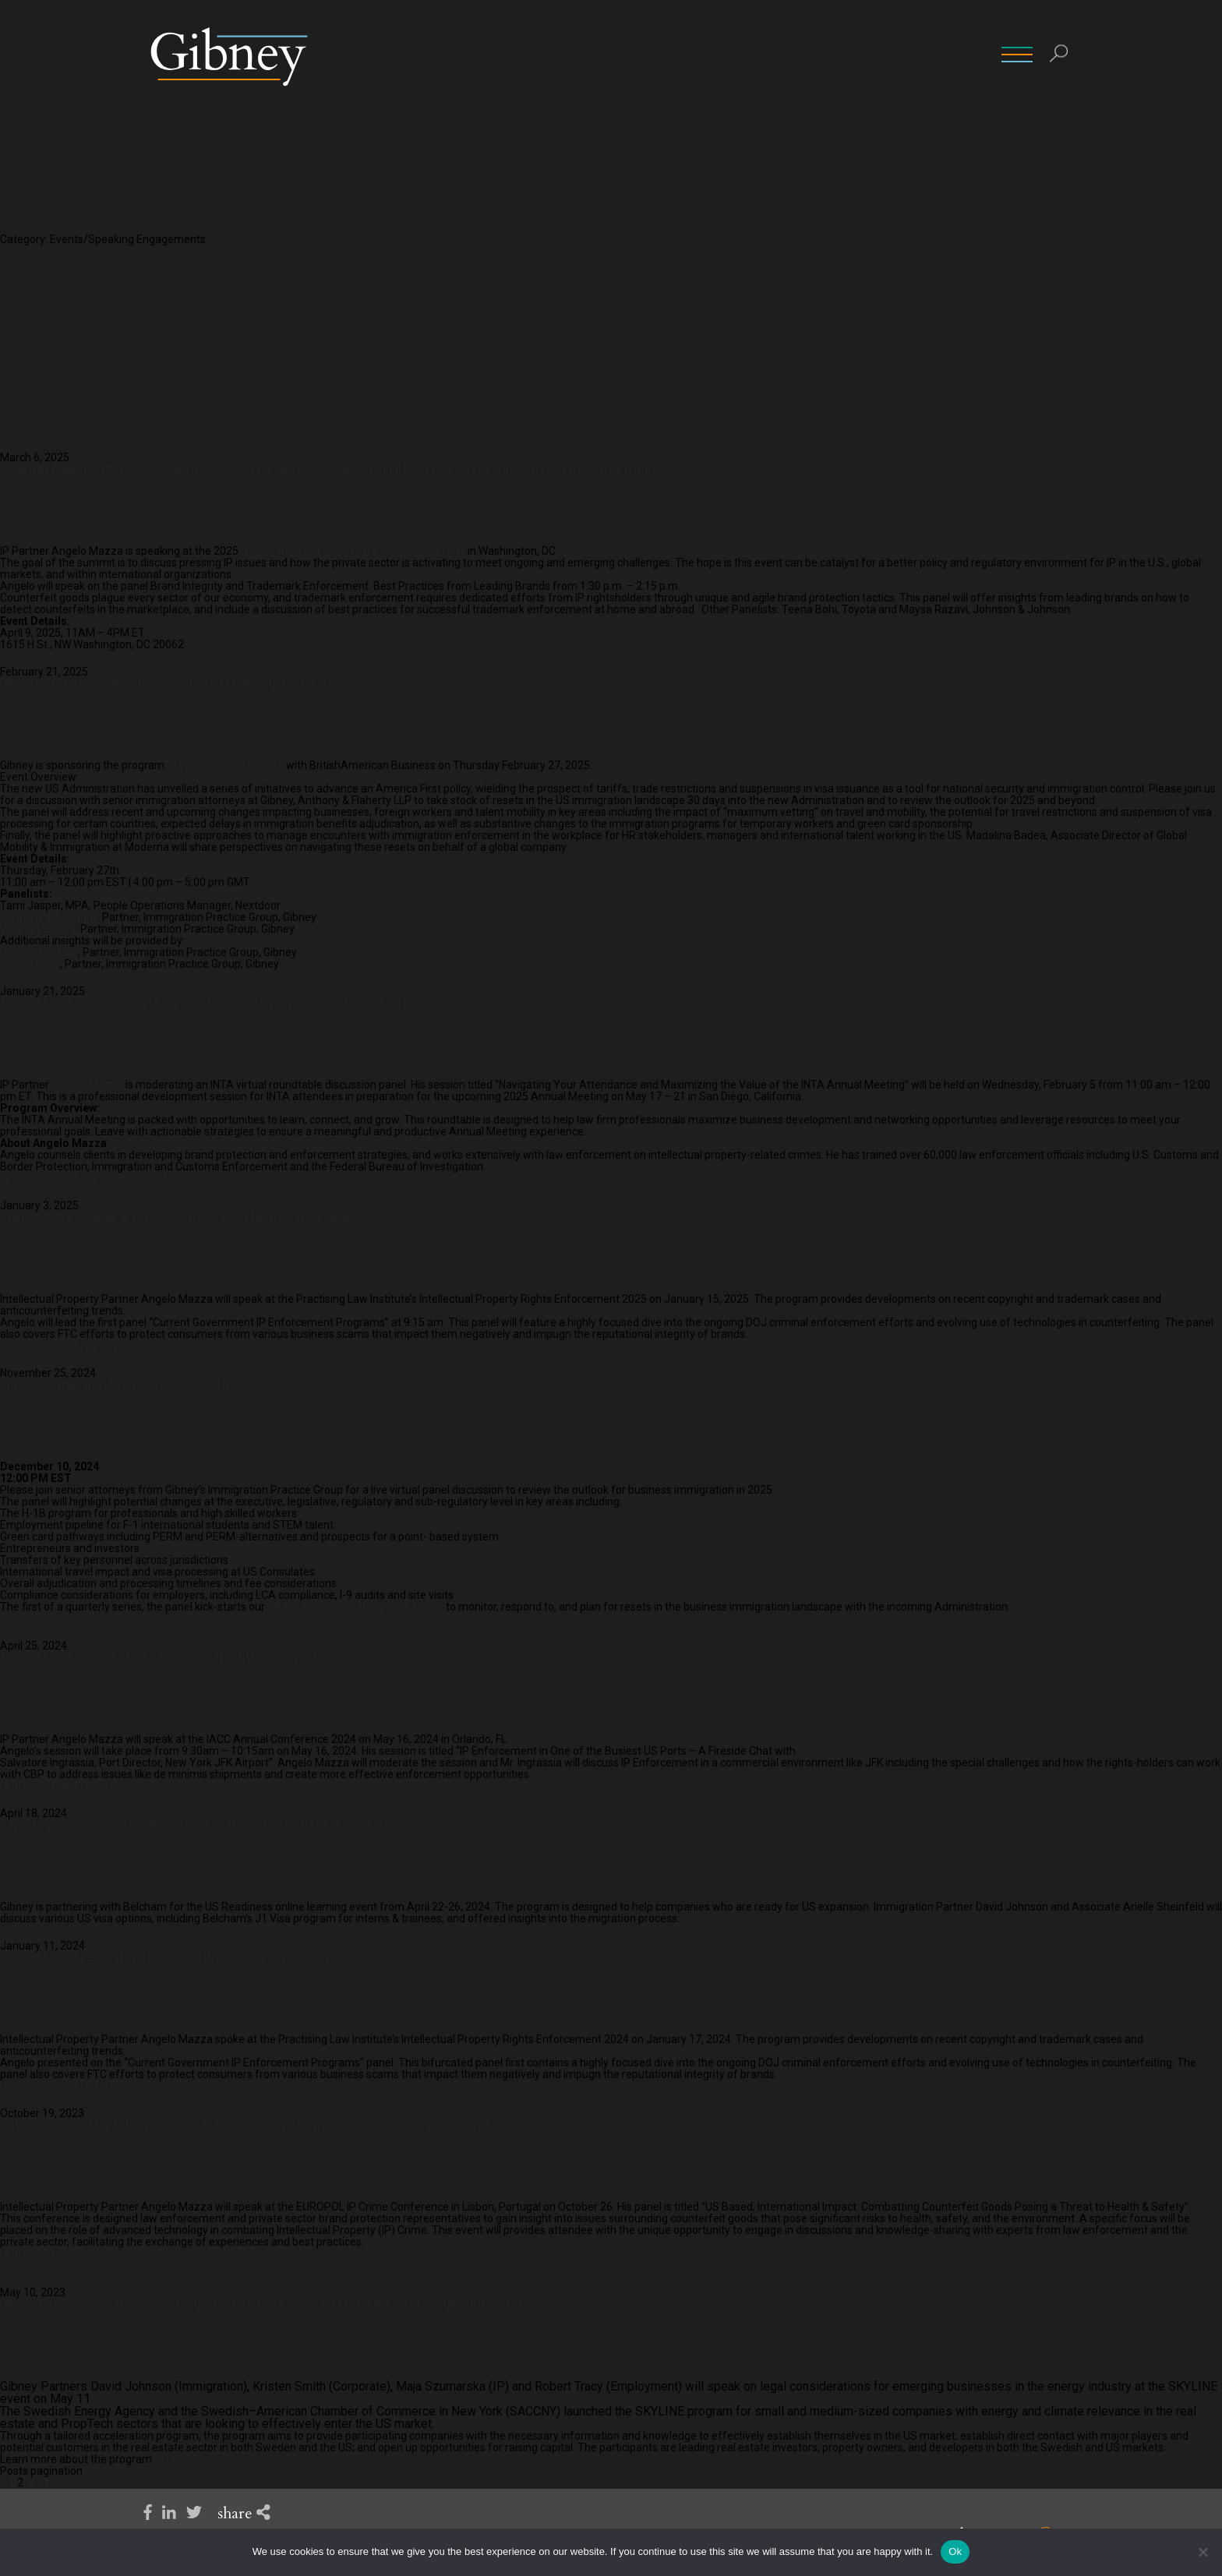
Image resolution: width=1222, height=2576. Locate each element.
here (165, 2459)
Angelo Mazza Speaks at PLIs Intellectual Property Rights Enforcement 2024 (188, 1957)
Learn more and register (59, 1345)
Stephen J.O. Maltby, (51, 917)
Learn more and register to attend (83, 1178)
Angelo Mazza (87, 1084)
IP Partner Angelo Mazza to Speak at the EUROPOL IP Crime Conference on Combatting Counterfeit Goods (262, 2125)
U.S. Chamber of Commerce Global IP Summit (353, 551)
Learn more (28, 2253)
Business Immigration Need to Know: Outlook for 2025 (132, 1384)
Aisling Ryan (30, 964)
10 (50, 2482)
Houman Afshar (39, 952)
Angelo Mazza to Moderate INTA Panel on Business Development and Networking (200, 1003)
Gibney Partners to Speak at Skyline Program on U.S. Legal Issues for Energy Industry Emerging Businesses (261, 2304)
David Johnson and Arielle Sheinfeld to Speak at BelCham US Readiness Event (191, 1825)
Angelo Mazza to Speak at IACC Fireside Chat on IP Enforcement (158, 1657)
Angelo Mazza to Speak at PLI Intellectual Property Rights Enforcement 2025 (188, 1217)
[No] (1202, 2552)
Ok (955, 2551)
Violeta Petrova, (40, 929)
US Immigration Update (226, 765)
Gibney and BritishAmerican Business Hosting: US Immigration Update (171, 683)
